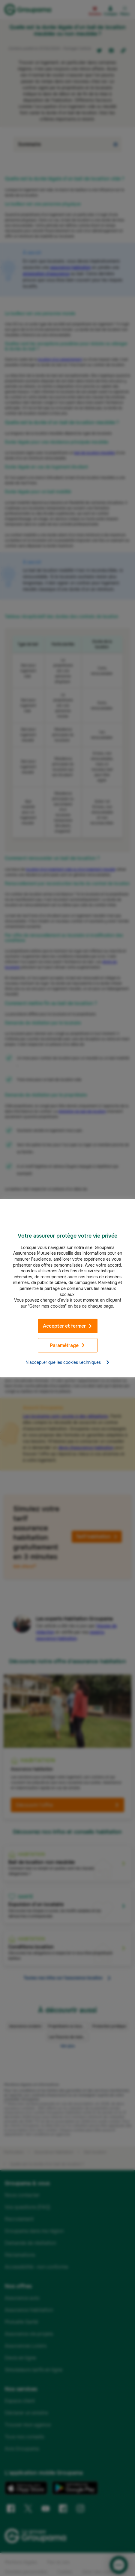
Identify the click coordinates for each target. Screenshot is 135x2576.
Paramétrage (67, 1345)
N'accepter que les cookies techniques (68, 1362)
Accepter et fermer (67, 1326)
